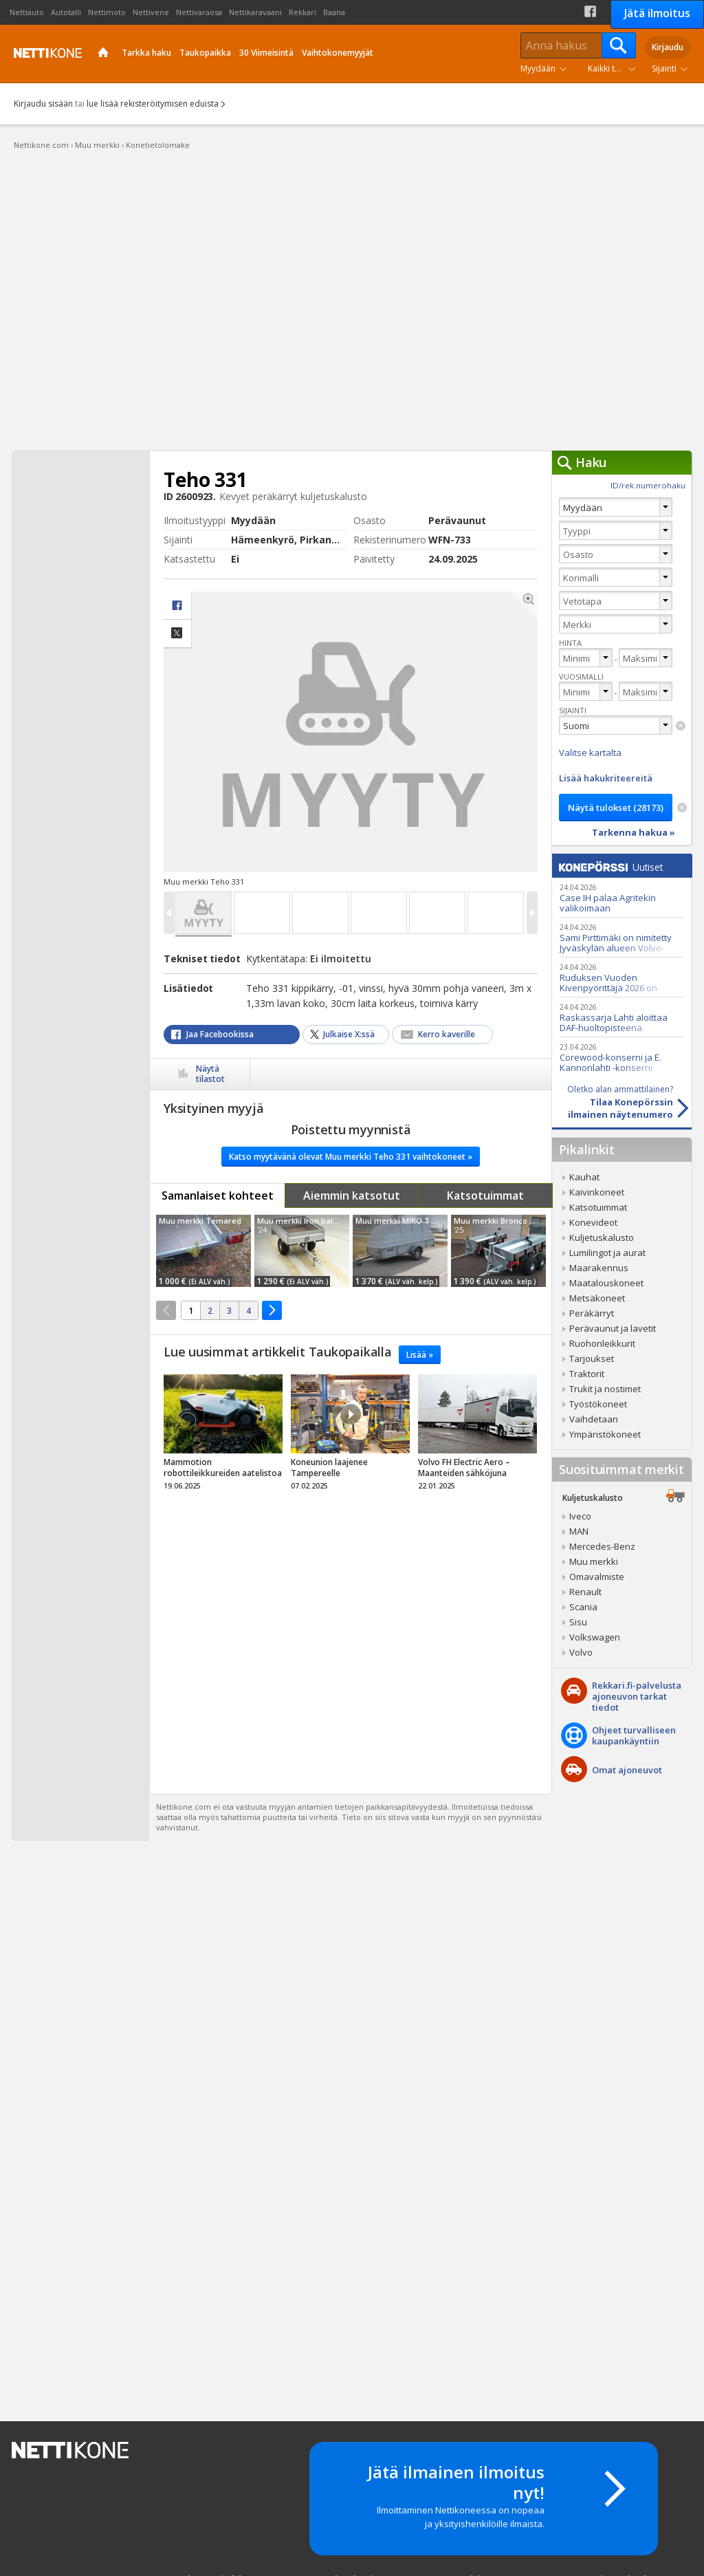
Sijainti (664, 68)
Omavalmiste (596, 1576)
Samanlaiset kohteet (218, 1195)
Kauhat (584, 1177)
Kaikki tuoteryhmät (614, 68)
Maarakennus (598, 1268)
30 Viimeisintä (266, 52)
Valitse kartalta (590, 752)
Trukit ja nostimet (605, 1389)
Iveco (580, 1516)
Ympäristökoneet (605, 1434)
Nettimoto (107, 12)
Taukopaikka (205, 52)
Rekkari (302, 12)
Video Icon (350, 1414)
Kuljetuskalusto (601, 1237)
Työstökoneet (598, 1404)
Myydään (538, 68)
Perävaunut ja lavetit (612, 1328)
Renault (585, 1591)
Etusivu (103, 54)
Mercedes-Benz (602, 1546)
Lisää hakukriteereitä (605, 778)
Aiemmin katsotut (351, 1195)
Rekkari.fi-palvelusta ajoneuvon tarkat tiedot (636, 1696)
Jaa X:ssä (177, 634)
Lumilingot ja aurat (607, 1252)
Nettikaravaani (255, 12)
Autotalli (66, 12)
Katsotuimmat (485, 1195)
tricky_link (223, 1436)
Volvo (581, 1652)
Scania (583, 1607)
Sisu (578, 1622)
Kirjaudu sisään (43, 103)
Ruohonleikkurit (602, 1343)
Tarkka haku (146, 52)
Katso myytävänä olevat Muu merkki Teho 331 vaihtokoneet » (350, 1156)
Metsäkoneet (597, 1298)
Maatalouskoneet (606, 1283)
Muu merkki (593, 1561)
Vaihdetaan (593, 1419)
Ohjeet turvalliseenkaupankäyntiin (634, 1735)
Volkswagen (594, 1637)
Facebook (590, 11)
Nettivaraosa (199, 12)
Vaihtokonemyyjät (337, 52)
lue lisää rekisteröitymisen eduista (153, 103)
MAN (578, 1531)
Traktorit (586, 1373)
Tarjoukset (591, 1358)
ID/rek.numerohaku (647, 485)
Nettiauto (27, 12)
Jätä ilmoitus (657, 13)
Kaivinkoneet (596, 1192)
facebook (177, 606)
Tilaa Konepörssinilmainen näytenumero (612, 1102)
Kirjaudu (667, 47)
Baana (334, 12)
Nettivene (151, 12)
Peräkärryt (591, 1313)
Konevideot (593, 1222)
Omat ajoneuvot (627, 1770)
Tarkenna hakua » (633, 832)
